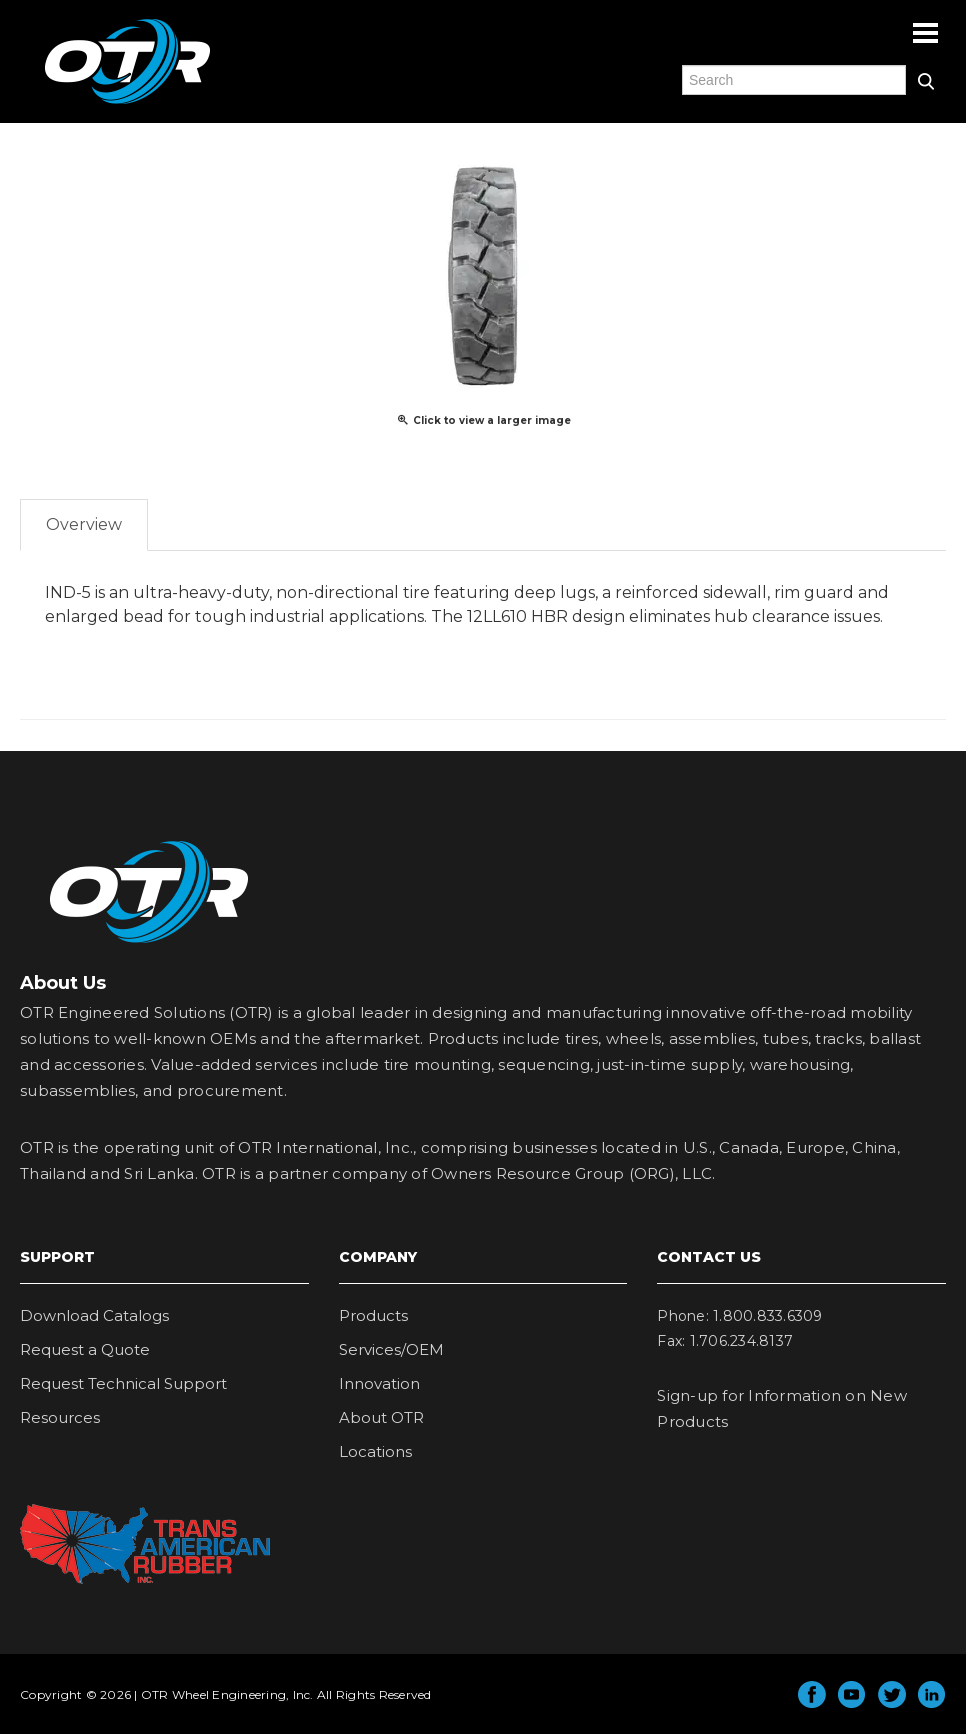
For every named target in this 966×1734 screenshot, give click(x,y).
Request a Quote (85, 1349)
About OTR (381, 1417)
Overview (84, 524)
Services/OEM (391, 1349)
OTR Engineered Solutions (127, 103)
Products (373, 1315)
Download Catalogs (94, 1315)
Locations (375, 1451)
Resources (60, 1417)
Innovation (379, 1383)
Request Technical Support (123, 1383)
